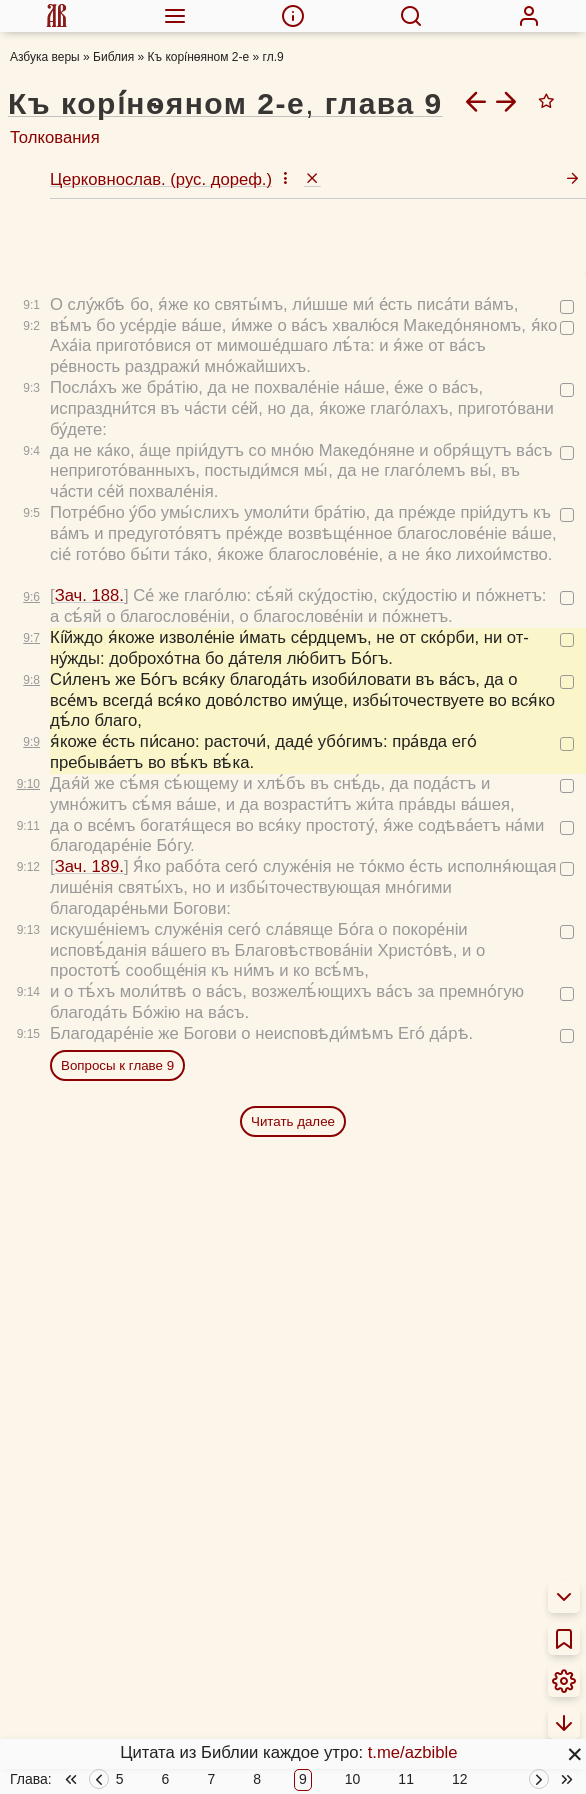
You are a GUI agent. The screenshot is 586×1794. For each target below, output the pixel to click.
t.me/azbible (413, 1752)
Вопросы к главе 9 (117, 1065)
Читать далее (293, 1121)
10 (353, 1780)
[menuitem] (56, 16)
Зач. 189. (89, 866)
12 (460, 1780)
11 (406, 1780)
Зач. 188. (89, 595)
